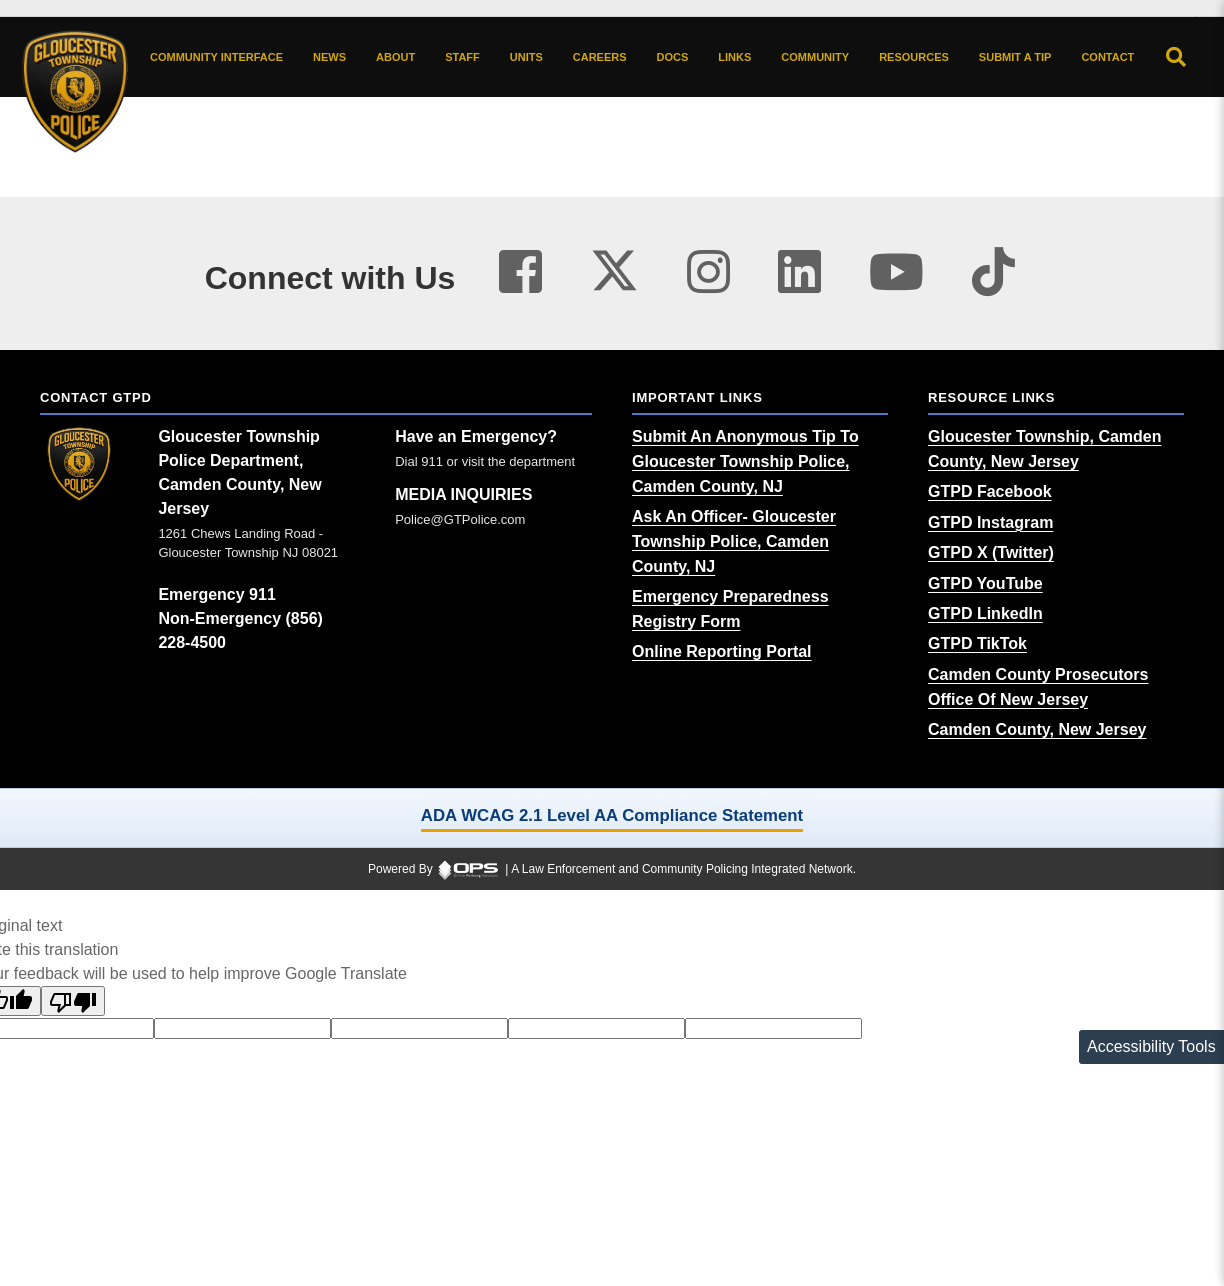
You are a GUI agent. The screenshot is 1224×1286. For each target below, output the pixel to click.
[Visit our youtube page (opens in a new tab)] (896, 272)
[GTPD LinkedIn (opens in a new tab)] (985, 613)
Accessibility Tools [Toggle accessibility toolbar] (1151, 1046)
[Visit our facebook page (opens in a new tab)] (520, 272)
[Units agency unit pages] (526, 57)
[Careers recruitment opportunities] (600, 57)
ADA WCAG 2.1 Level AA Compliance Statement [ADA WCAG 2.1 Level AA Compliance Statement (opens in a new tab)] (612, 815)
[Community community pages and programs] (815, 57)
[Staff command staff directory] (462, 57)
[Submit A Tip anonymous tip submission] (1015, 57)
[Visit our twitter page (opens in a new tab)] (614, 265)
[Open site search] (1176, 57)
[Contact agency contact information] (1107, 57)
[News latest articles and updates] (329, 57)
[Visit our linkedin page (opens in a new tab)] (799, 272)
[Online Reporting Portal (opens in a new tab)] (722, 651)
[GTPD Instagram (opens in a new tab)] (990, 522)
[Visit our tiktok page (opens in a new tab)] (993, 272)
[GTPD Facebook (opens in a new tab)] (990, 491)
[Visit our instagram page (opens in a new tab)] (708, 272)
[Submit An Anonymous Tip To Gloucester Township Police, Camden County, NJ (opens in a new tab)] (745, 461)
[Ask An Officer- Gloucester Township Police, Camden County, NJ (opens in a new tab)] (734, 541)
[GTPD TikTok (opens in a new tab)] (977, 643)
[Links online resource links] (734, 57)
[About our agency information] (395, 57)
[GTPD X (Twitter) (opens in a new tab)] (991, 552)
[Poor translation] (73, 1001)
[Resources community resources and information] (914, 57)
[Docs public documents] (673, 57)
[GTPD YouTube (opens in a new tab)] (985, 583)
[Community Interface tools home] (216, 57)
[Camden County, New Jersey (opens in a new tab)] (1037, 729)
